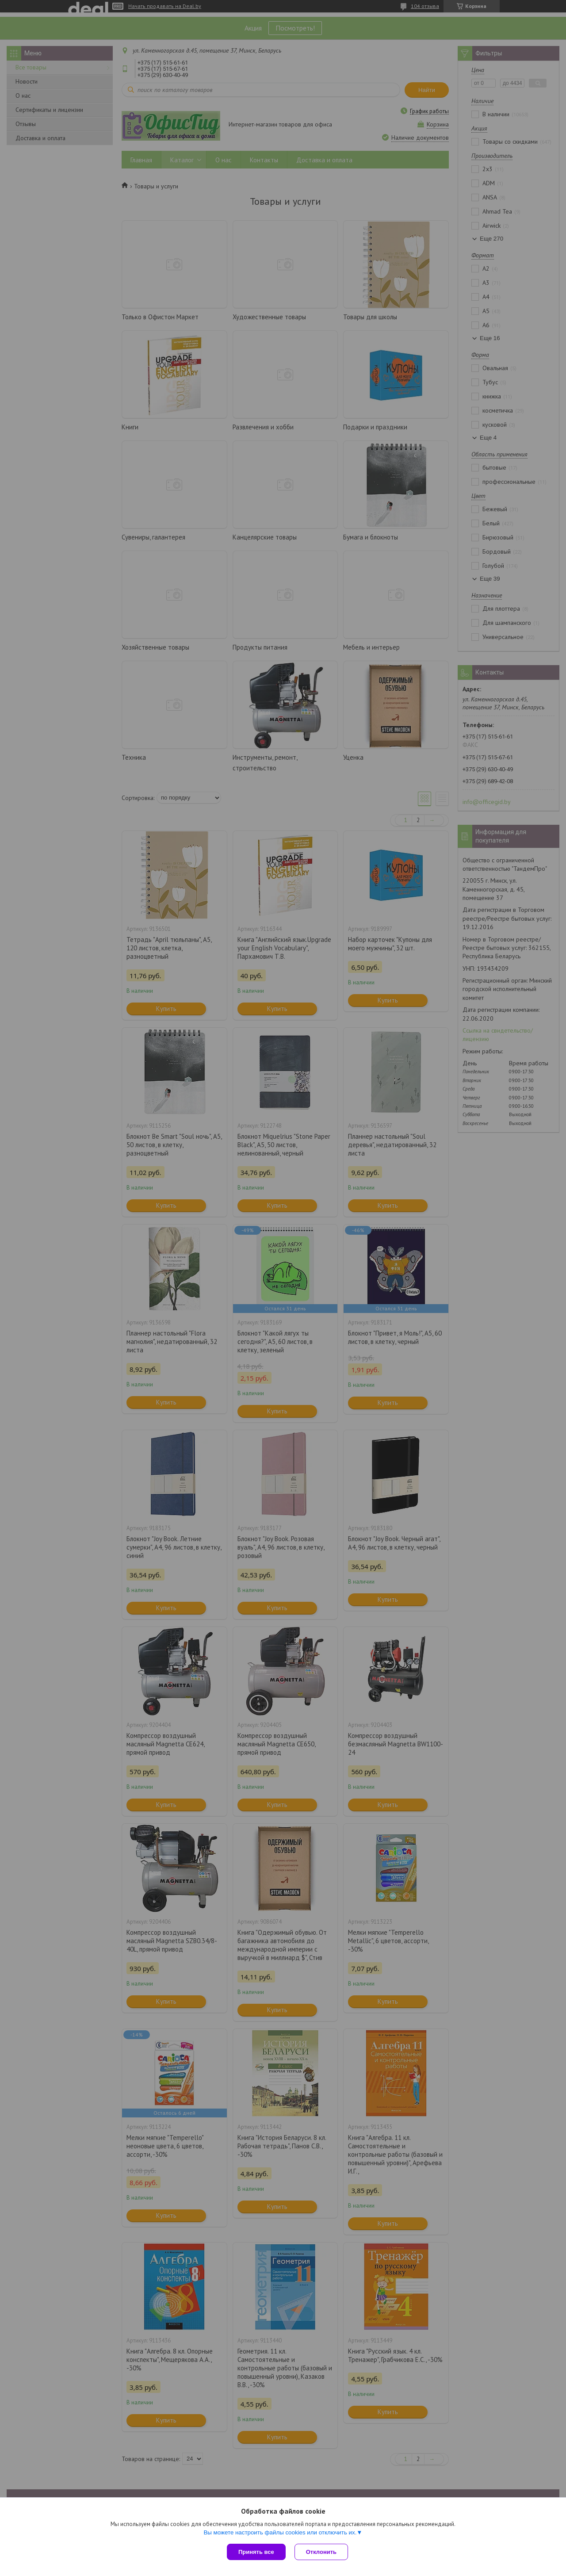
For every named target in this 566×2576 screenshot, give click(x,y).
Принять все (256, 2552)
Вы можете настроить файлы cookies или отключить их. (279, 2532)
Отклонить (321, 2552)
